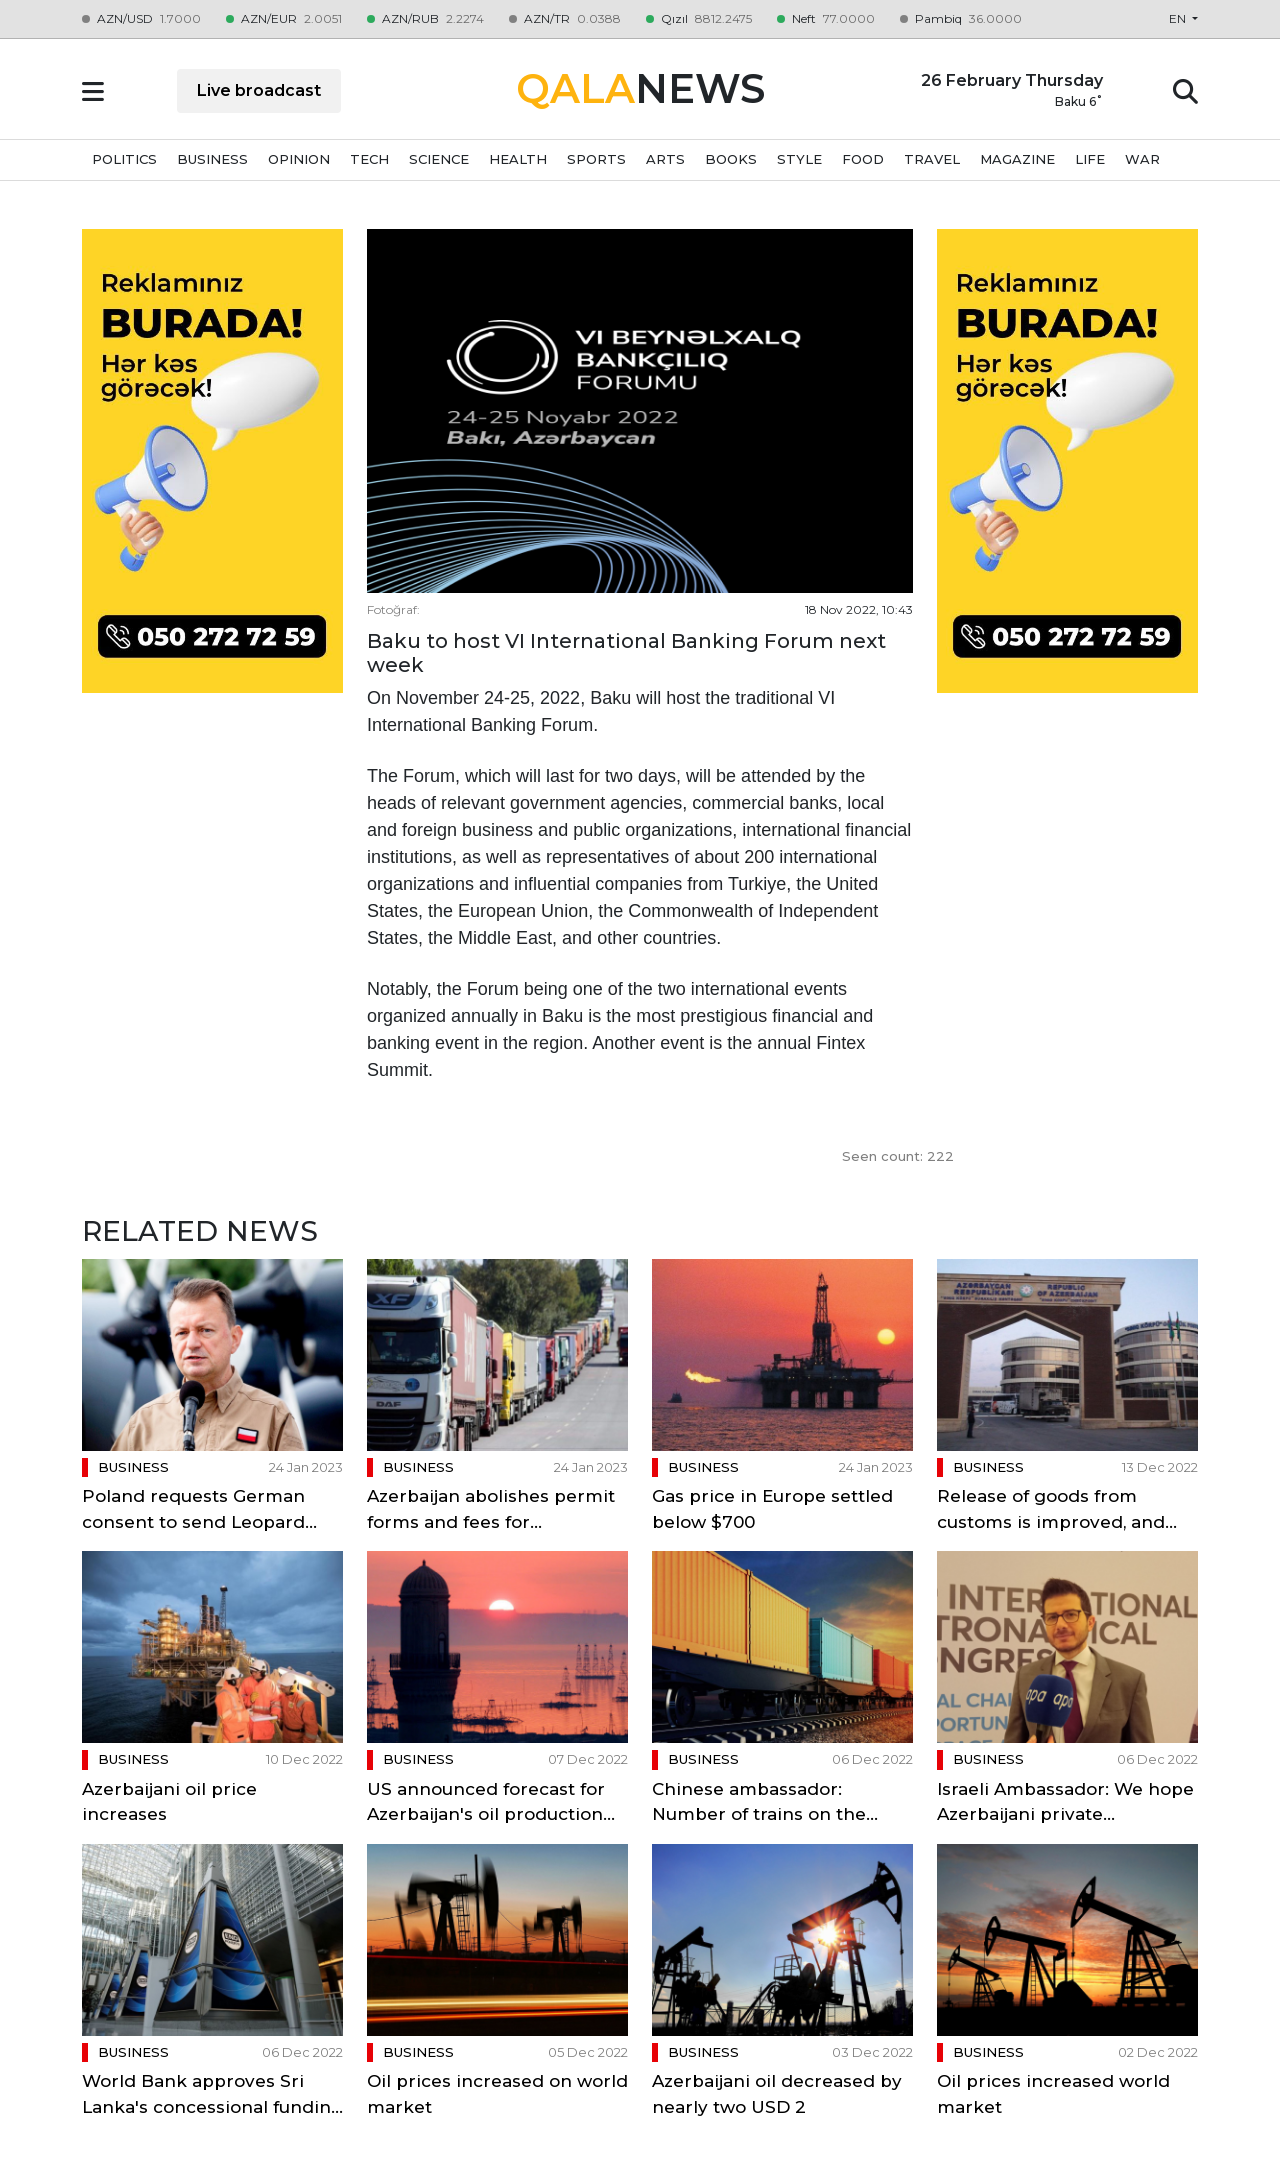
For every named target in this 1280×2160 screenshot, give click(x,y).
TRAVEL (932, 159)
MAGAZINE (1017, 159)
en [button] (1179, 18)
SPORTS (596, 159)
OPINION (299, 159)
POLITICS (124, 159)
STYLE (799, 159)
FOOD (863, 159)
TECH (369, 159)
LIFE (1090, 159)
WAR (1142, 159)
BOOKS (731, 159)
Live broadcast (259, 90)
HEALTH (518, 159)
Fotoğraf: (393, 609)
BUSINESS (212, 159)
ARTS (665, 159)
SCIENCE (439, 159)
